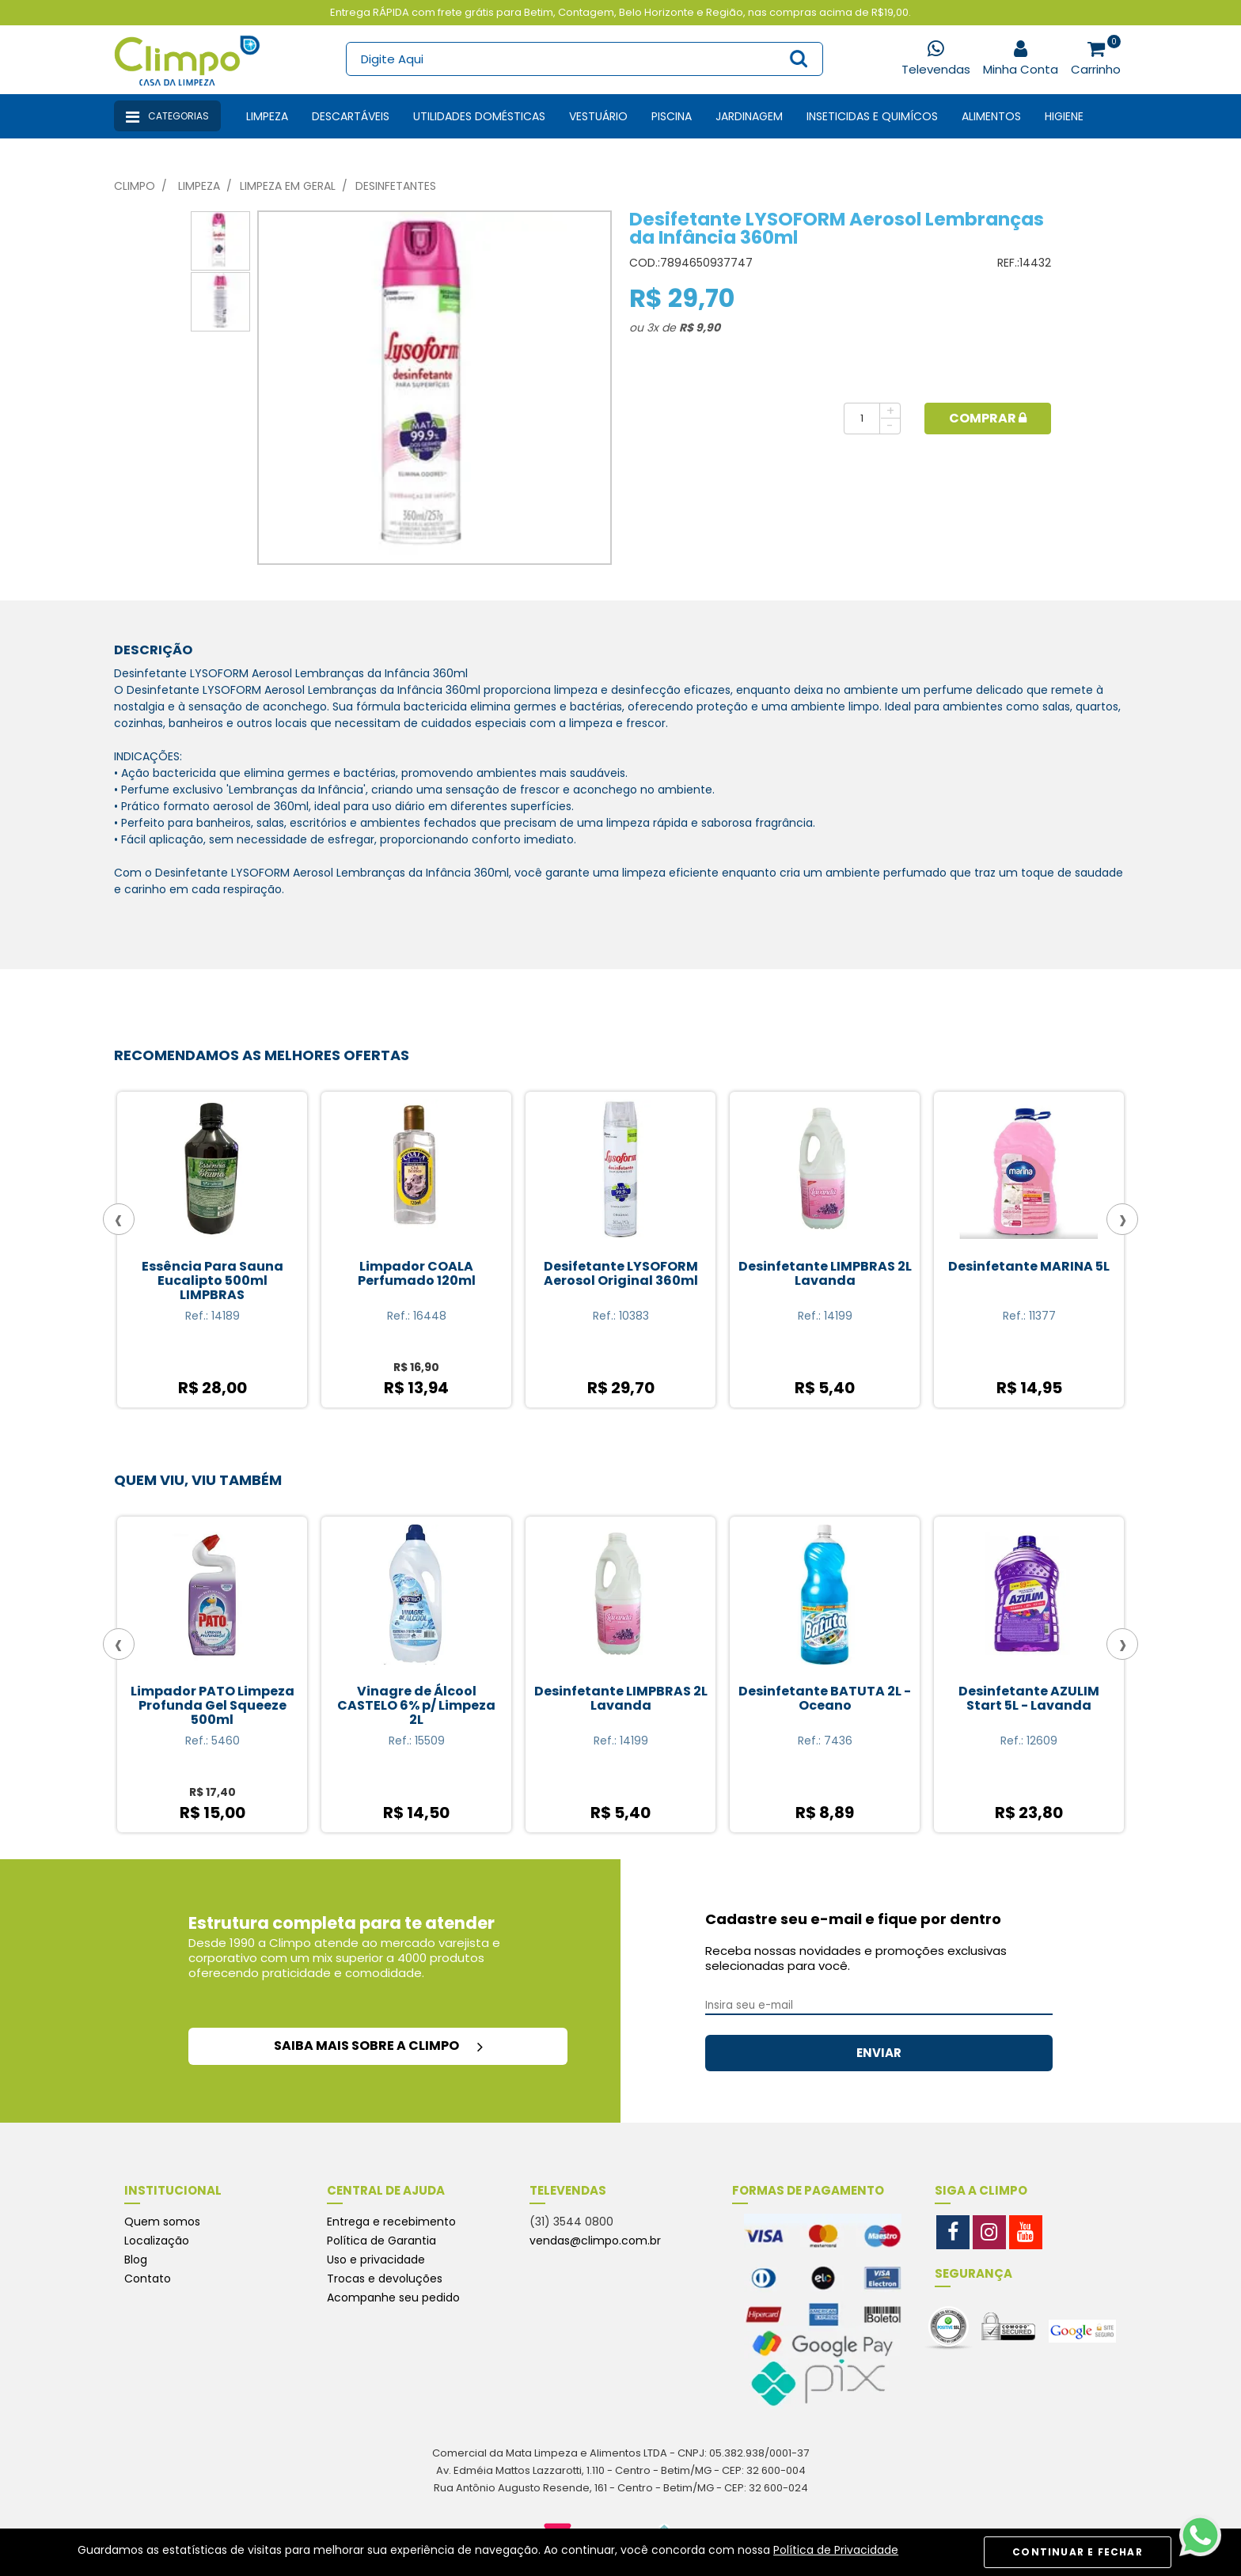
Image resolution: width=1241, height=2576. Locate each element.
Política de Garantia (381, 2240)
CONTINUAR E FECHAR (1077, 2552)
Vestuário (598, 116)
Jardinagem (749, 116)
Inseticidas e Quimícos (872, 116)
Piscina (671, 116)
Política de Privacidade (835, 2550)
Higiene (1064, 116)
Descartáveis (350, 116)
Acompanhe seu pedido (393, 2297)
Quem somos (162, 2221)
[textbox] (583, 59)
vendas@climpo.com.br (595, 2240)
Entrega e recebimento (391, 2221)
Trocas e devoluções (384, 2278)
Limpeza (267, 116)
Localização (156, 2240)
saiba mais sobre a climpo (378, 2045)
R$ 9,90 (699, 327)
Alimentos (991, 116)
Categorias (167, 117)
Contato (147, 2278)
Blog (135, 2259)
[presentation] (119, 1219)
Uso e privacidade (376, 2259)
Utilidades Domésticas (479, 116)
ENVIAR (878, 2052)
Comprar (988, 418)
